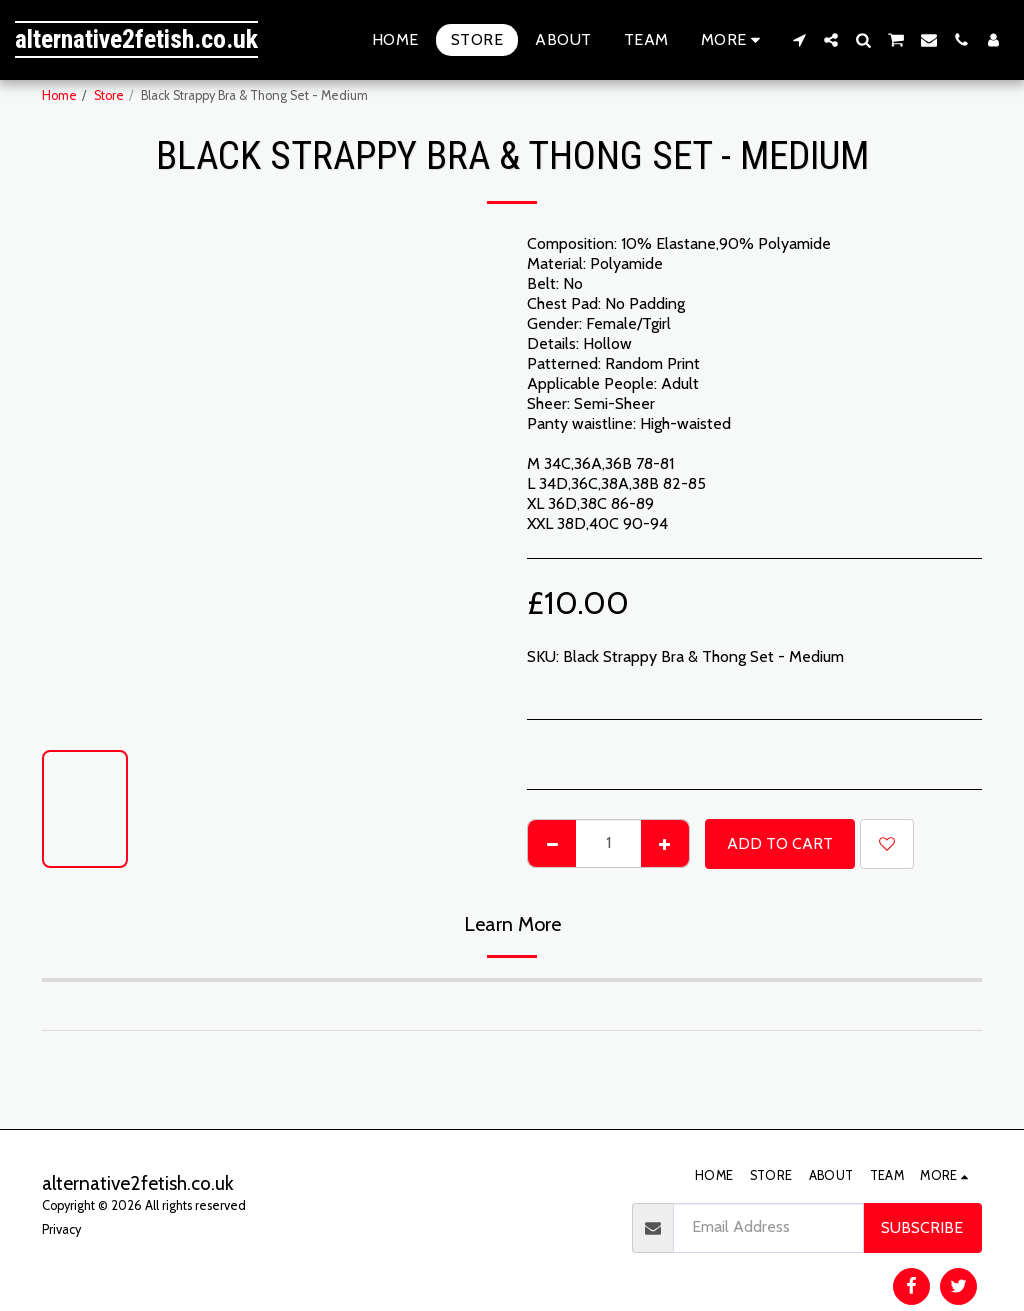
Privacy (61, 1229)
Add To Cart (780, 843)
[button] (799, 40)
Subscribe (922, 1227)
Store (109, 95)
